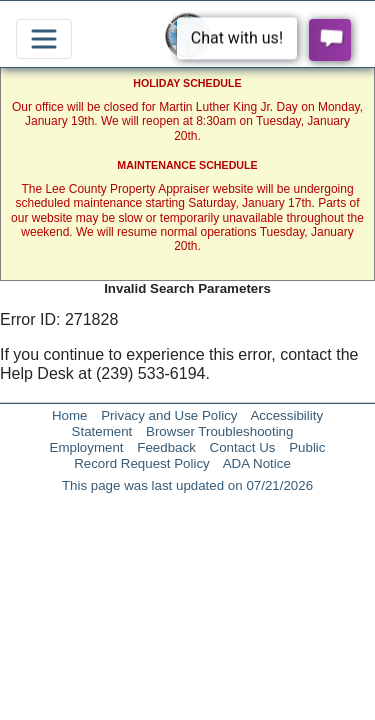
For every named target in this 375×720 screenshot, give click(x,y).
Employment (87, 447)
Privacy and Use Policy (169, 415)
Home (70, 415)
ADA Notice (257, 463)
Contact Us (243, 447)
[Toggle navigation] (44, 39)
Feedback (166, 447)
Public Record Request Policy (199, 455)
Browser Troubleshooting (219, 431)
